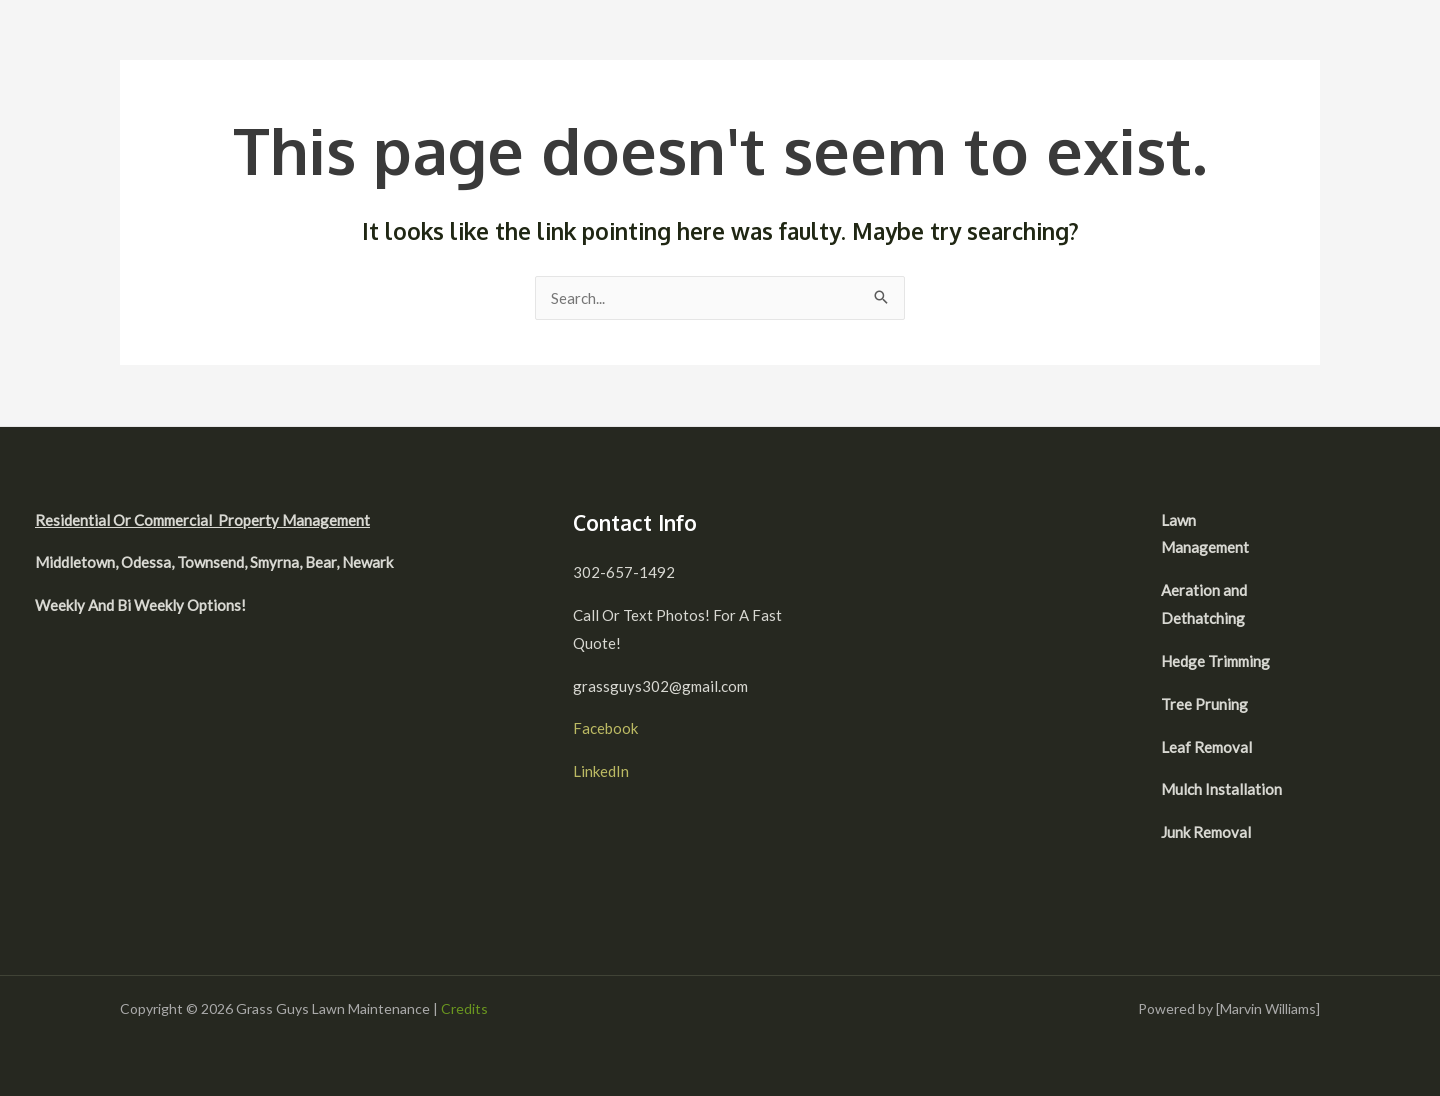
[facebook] (1336, 522)
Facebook (605, 728)
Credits (464, 1008)
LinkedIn (601, 771)
